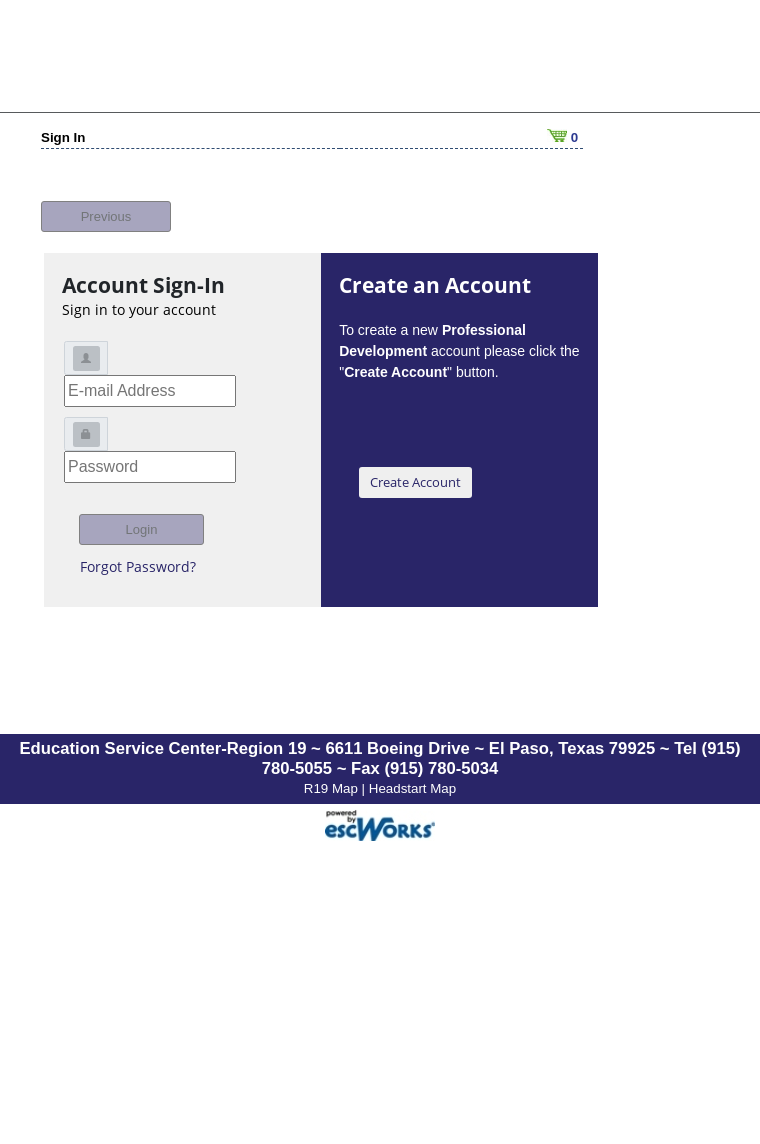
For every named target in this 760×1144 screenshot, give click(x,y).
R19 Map (333, 777)
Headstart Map (412, 777)
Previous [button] (106, 205)
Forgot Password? (138, 555)
